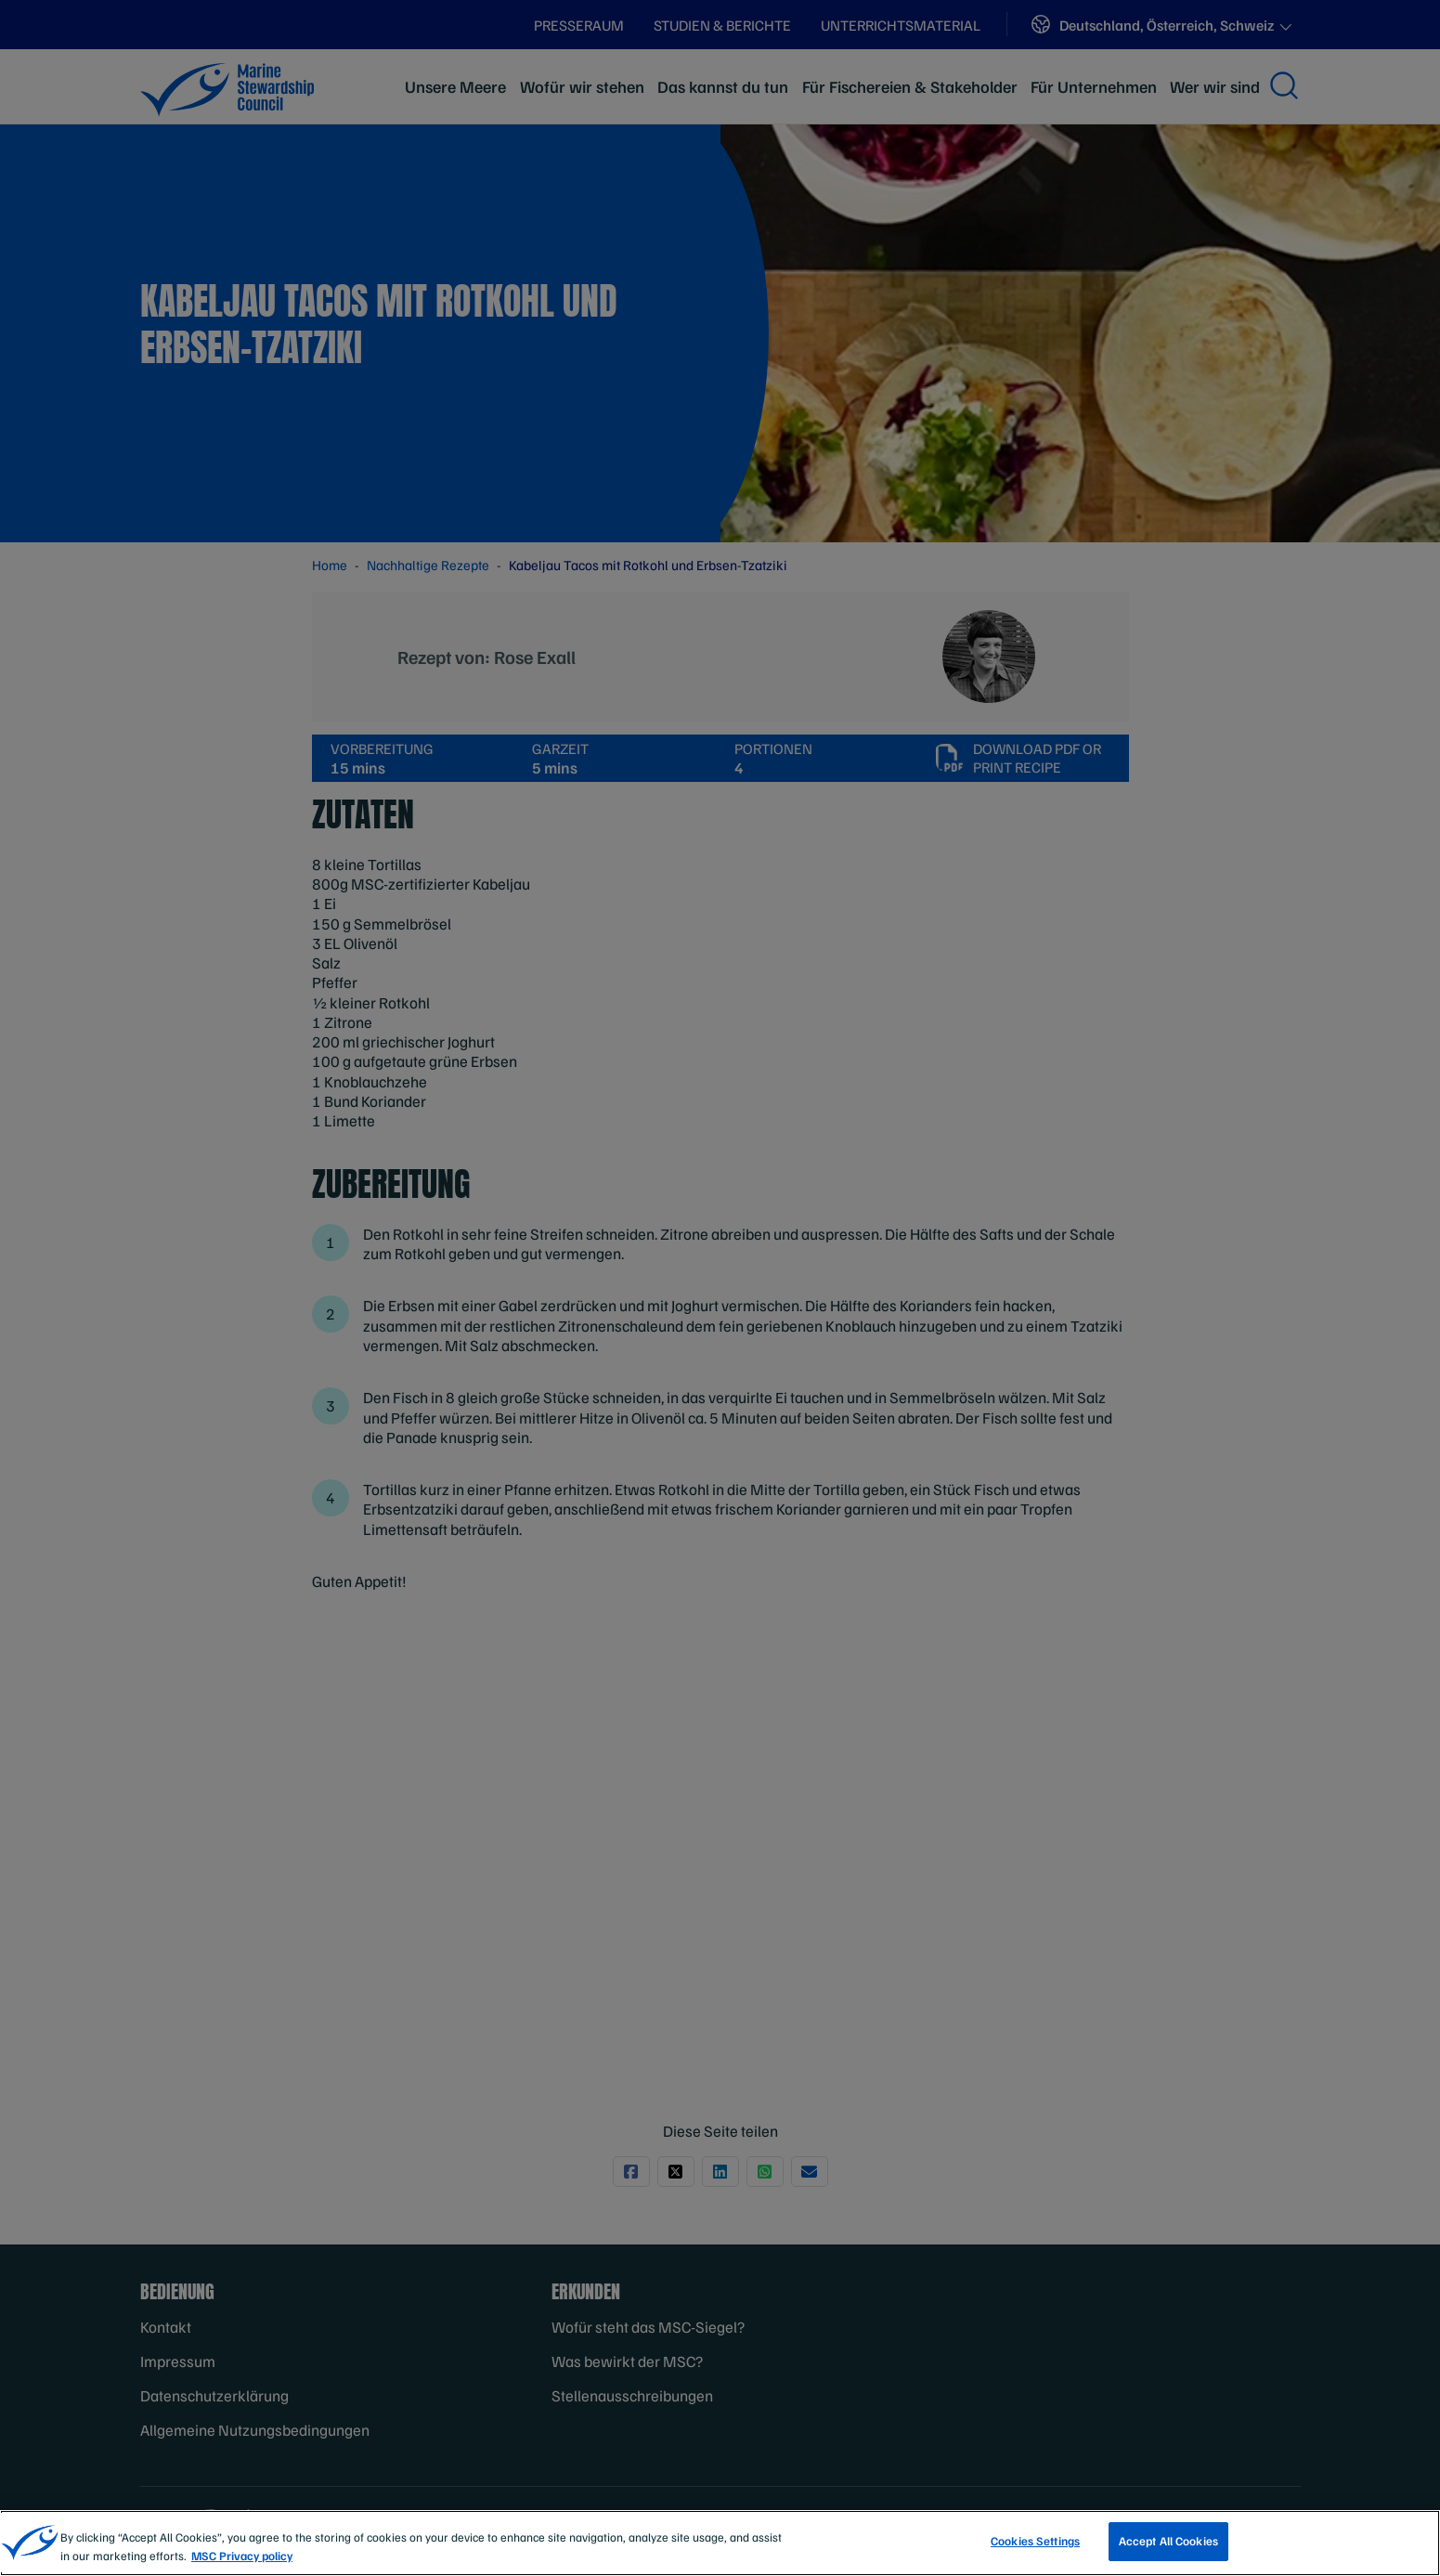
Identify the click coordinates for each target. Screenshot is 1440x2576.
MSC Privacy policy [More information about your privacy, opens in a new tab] (241, 2555)
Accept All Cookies (1168, 2540)
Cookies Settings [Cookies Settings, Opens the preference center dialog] (1035, 2540)
